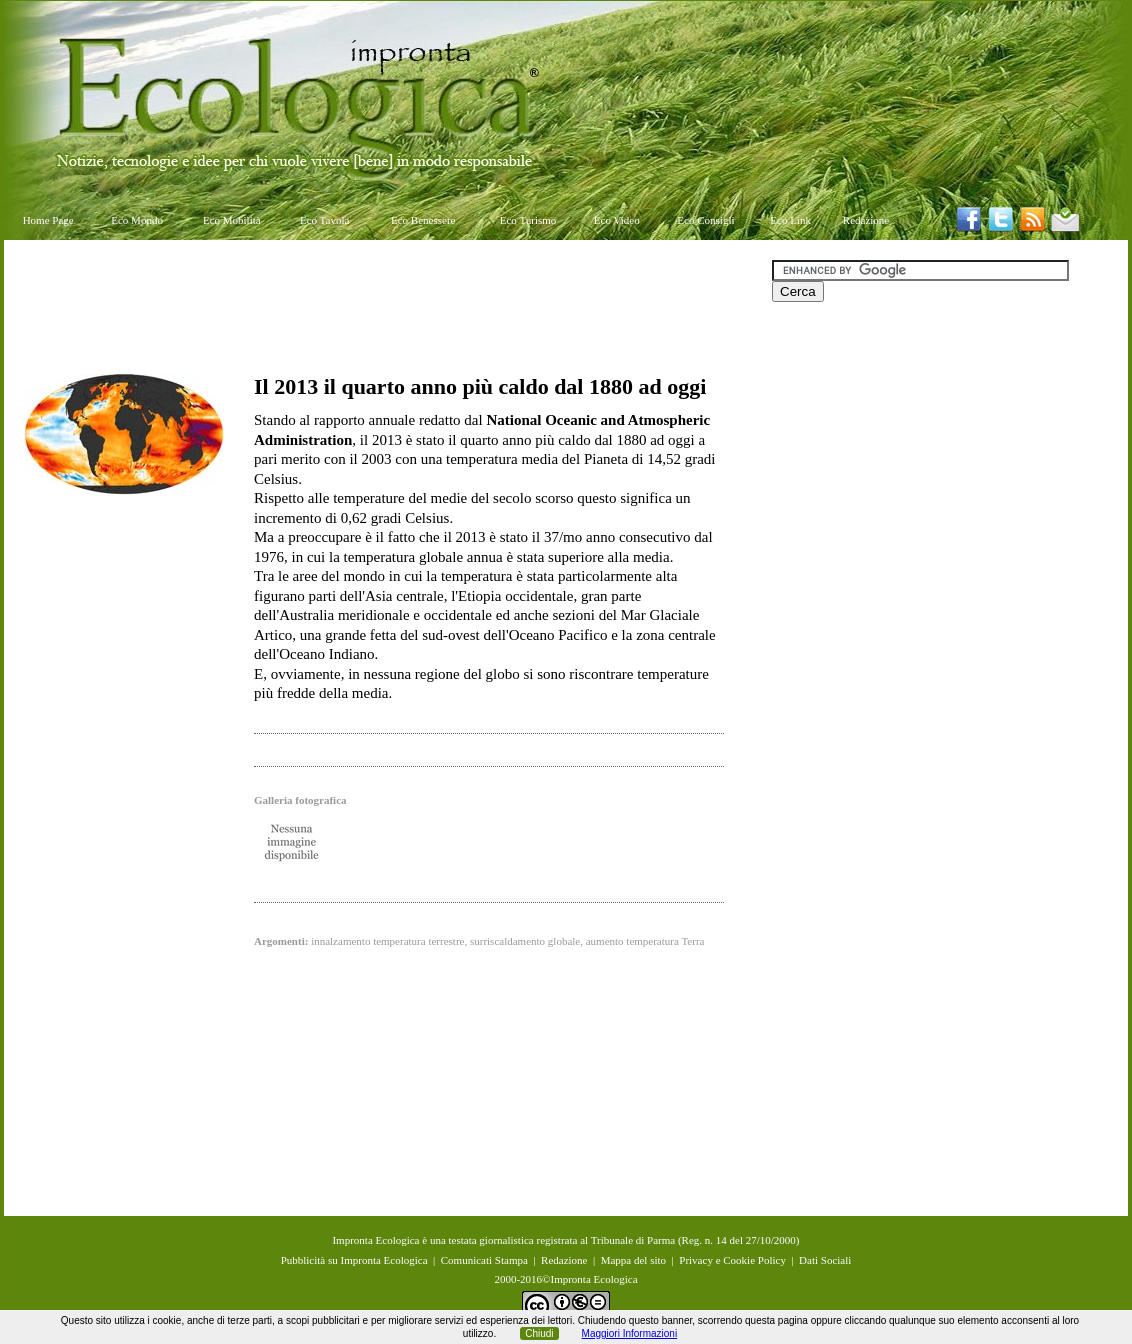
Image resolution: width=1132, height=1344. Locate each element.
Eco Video (617, 220)
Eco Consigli (705, 220)
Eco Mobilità (232, 220)
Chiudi (539, 1333)
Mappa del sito (633, 1260)
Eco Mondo (137, 220)
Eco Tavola (324, 220)
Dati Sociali (825, 1260)
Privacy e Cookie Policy (732, 1260)
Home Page (48, 220)
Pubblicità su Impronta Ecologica (354, 1260)
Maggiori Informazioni (630, 1333)
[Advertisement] (388, 305)
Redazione (866, 220)
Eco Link (790, 220)
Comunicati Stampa (484, 1260)
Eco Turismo (528, 220)
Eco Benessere (423, 220)
